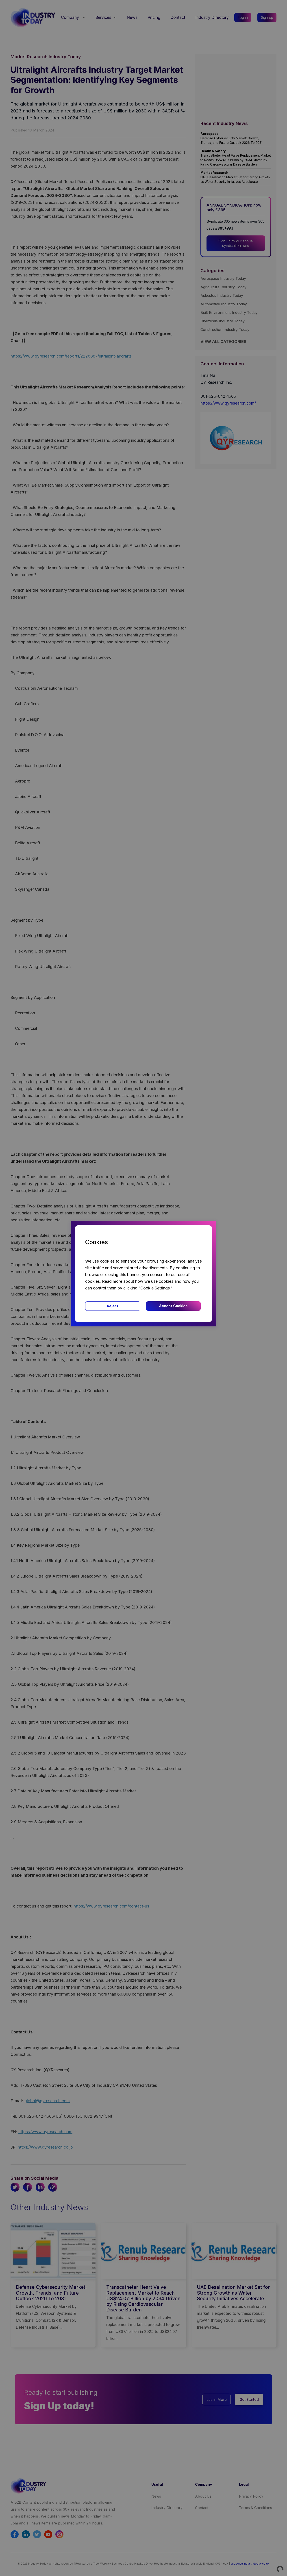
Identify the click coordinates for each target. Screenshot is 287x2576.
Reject (112, 1306)
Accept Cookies (173, 1306)
